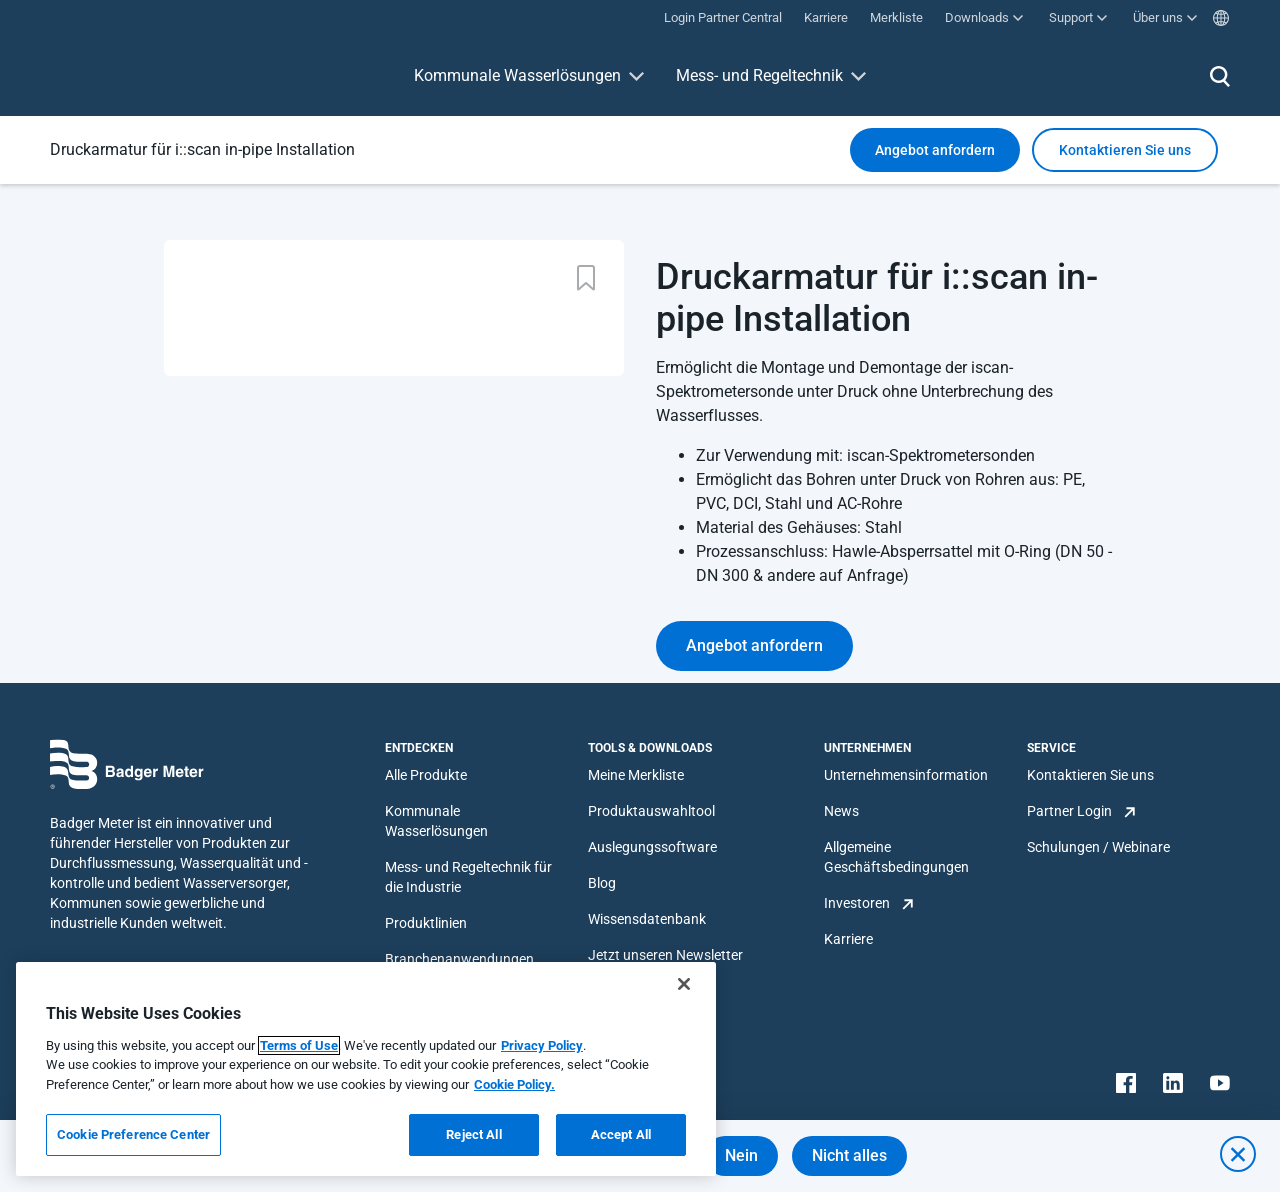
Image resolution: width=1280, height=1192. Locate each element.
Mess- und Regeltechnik (759, 75)
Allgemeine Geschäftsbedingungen (896, 857)
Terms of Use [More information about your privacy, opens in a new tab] (299, 1045)
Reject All (473, 1134)
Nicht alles (849, 1155)
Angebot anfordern (935, 150)
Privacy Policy (542, 1045)
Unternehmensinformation (906, 775)
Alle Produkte (426, 775)
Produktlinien (426, 923)
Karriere (848, 939)
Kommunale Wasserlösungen (517, 75)
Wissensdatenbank (647, 919)
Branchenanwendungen (459, 959)
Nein (741, 1155)
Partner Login (1069, 811)
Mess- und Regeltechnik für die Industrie (468, 877)
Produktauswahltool (651, 811)
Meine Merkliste (636, 775)
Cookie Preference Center (133, 1134)
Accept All (621, 1134)
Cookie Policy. (514, 1084)
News (841, 811)
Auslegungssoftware (652, 847)
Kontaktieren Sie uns (1090, 775)
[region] (366, 1069)
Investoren (857, 903)
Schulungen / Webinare (1098, 847)
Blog (602, 883)
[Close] (684, 984)
